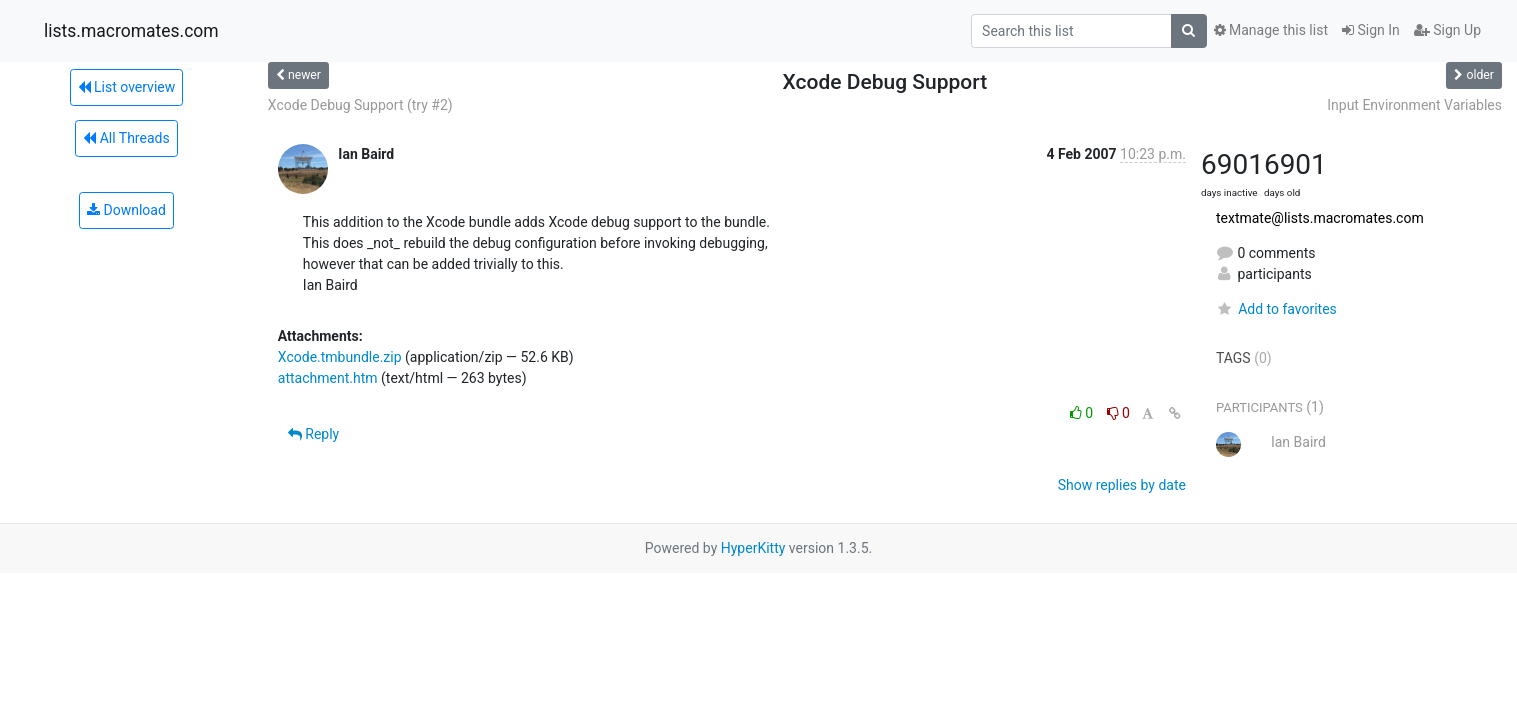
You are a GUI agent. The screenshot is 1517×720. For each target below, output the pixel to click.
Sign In (1371, 30)
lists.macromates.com (131, 31)
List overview (127, 87)
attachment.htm (328, 378)
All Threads (126, 138)
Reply (313, 434)
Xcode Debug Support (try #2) (360, 105)
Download (126, 210)
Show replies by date (1122, 485)
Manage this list (1271, 30)
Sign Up (1447, 30)
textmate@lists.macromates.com (1320, 218)
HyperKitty (753, 548)
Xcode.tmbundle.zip (340, 357)
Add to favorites (1276, 309)
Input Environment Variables (1414, 105)
